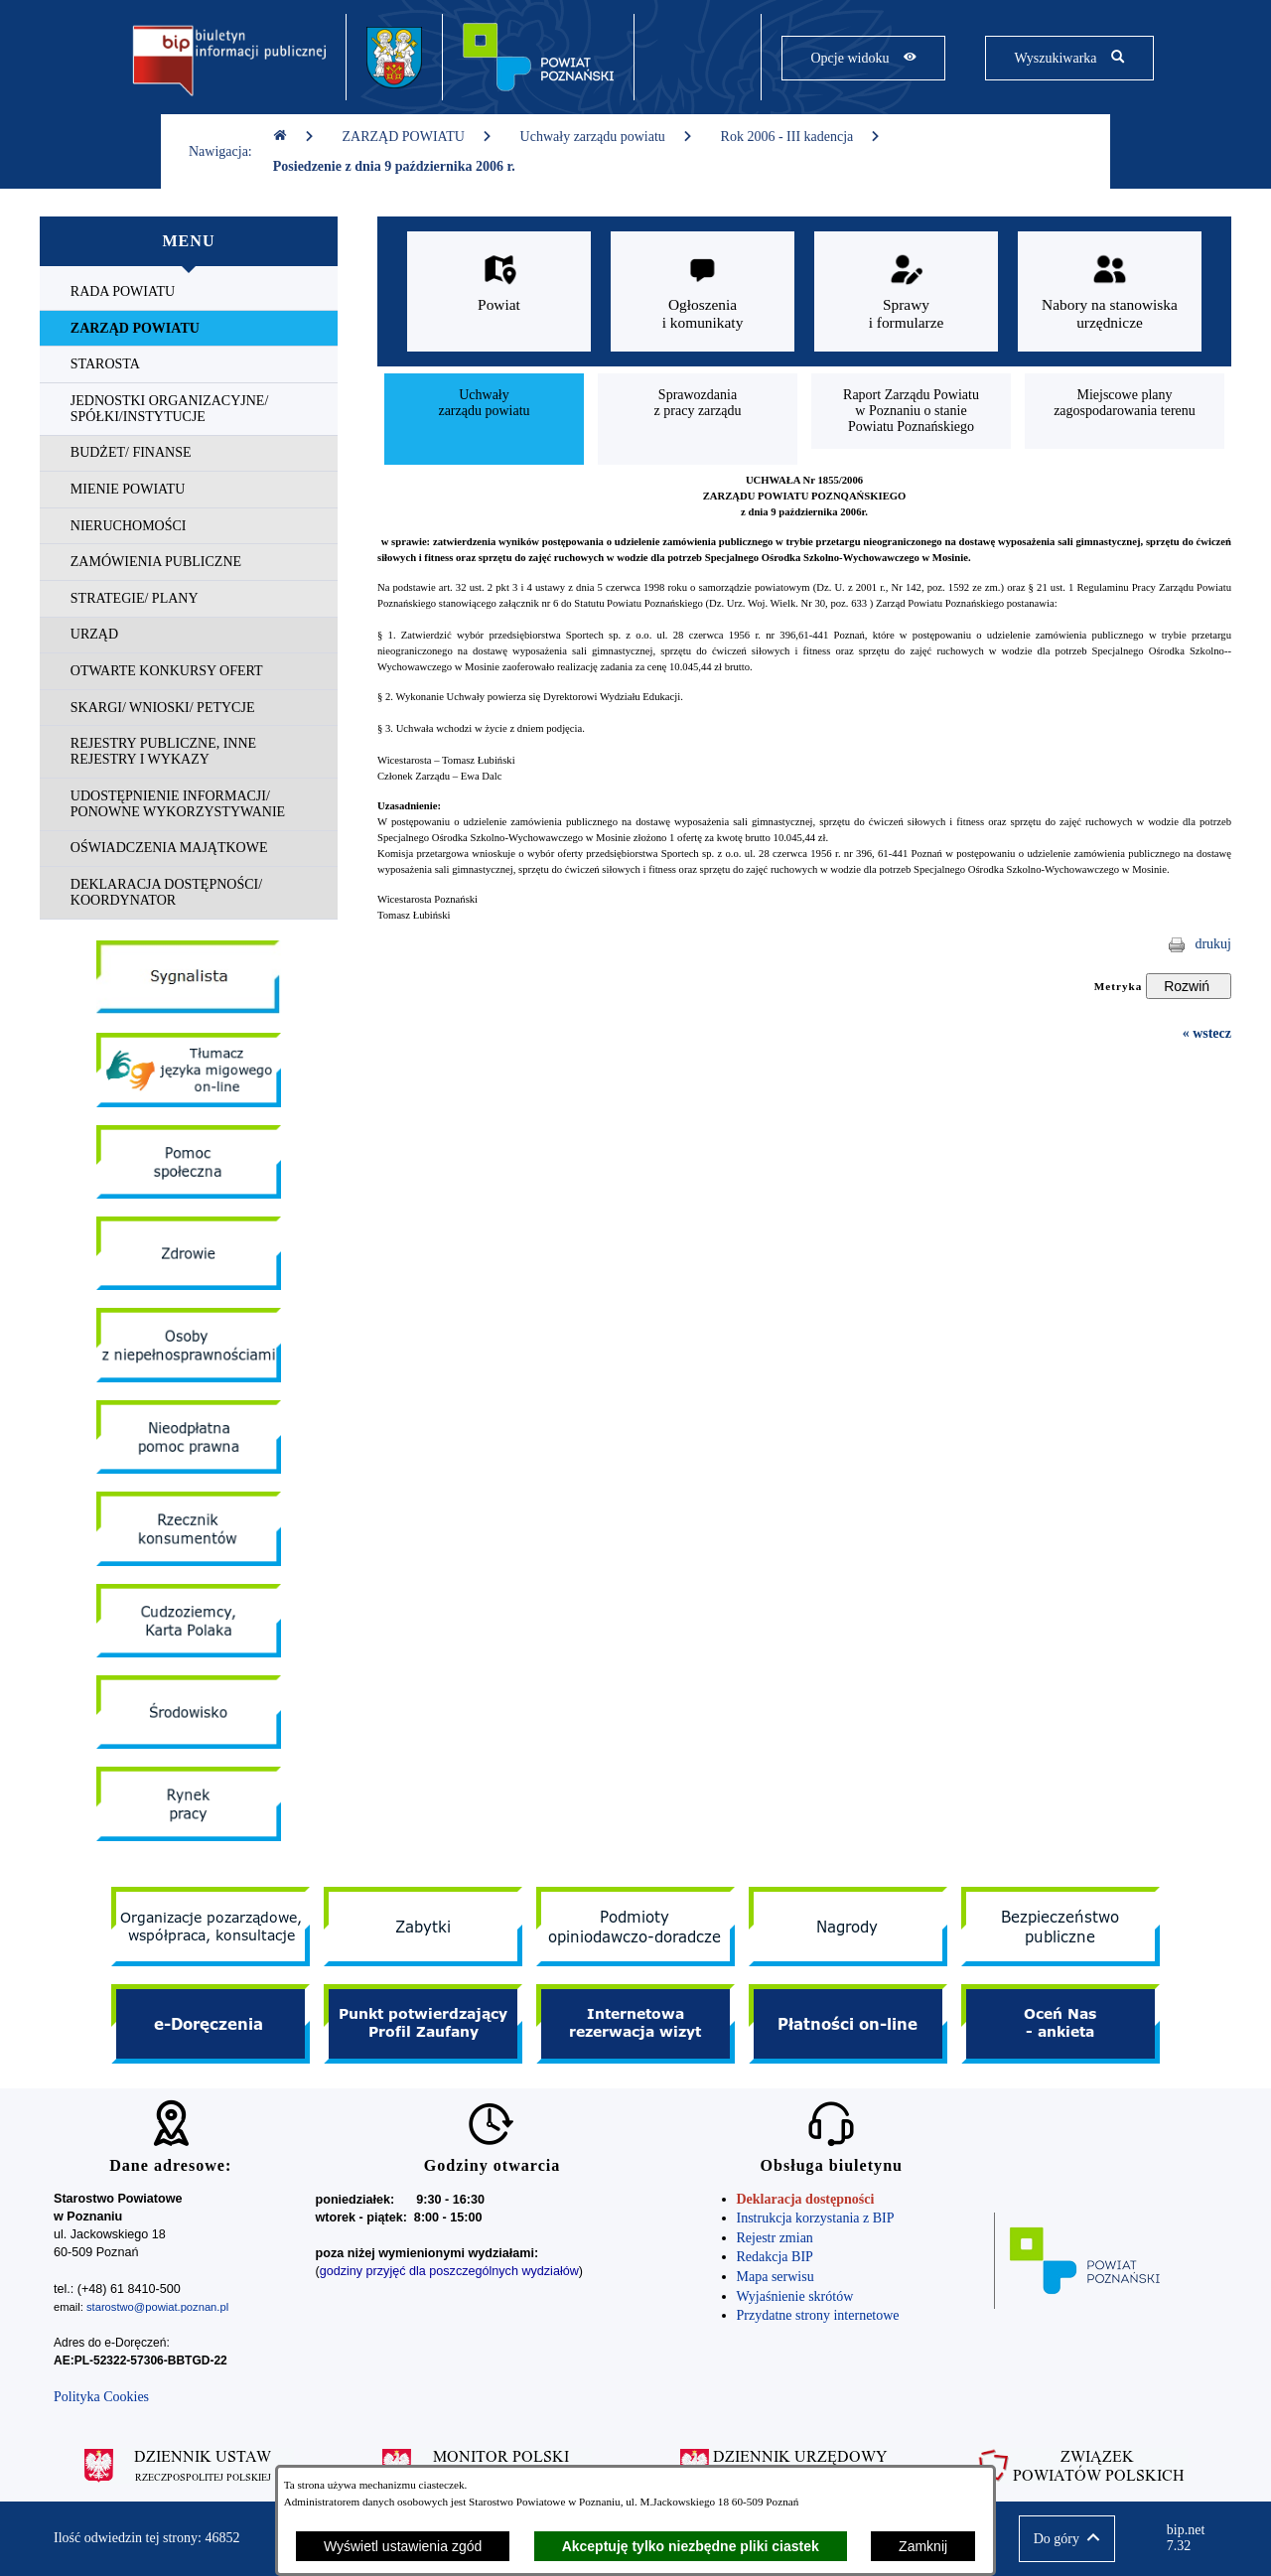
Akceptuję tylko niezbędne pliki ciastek (690, 2546)
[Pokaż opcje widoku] (863, 58)
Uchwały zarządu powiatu (606, 136)
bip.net (1192, 2538)
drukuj (1213, 943)
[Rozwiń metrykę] (1188, 986)
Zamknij (923, 2546)
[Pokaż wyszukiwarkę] (1069, 58)
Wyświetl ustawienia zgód (403, 2546)
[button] (1067, 2538)
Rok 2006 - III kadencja (801, 136)
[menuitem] (189, 292)
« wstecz (1207, 1033)
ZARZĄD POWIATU (418, 136)
